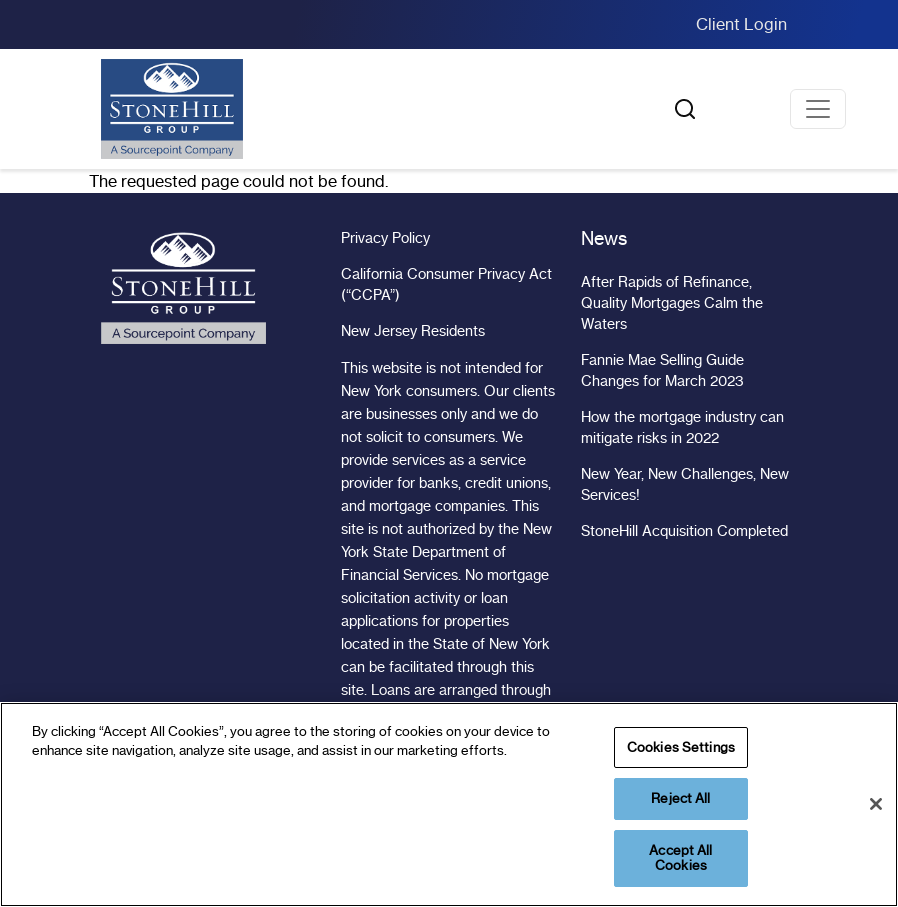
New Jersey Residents (413, 331)
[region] (449, 804)
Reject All (680, 798)
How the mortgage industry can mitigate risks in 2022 (682, 427)
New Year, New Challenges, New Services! (685, 484)
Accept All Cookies (680, 858)
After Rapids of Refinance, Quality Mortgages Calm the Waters (672, 303)
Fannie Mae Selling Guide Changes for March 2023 (662, 370)
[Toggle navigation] (818, 109)
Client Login (741, 24)
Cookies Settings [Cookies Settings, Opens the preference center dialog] (681, 747)
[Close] (876, 804)
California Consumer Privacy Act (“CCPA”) (446, 284)
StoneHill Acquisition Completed (684, 531)
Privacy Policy (385, 238)
